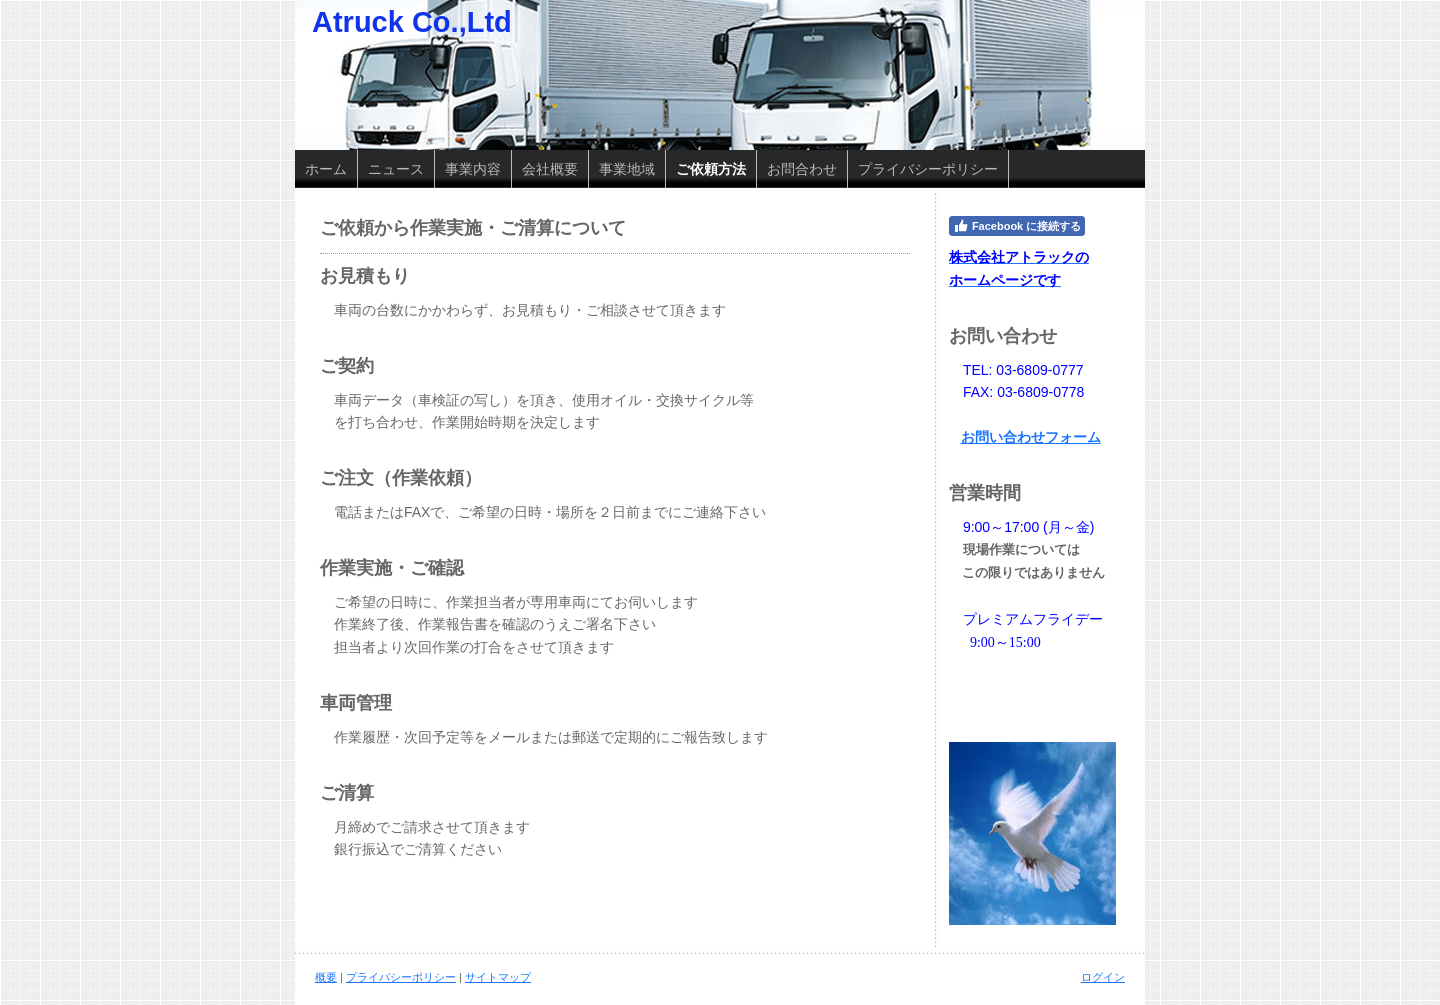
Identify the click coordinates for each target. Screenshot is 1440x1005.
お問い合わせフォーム (1031, 437)
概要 (326, 977)
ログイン (1103, 977)
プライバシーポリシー (401, 977)
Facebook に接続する (1017, 226)
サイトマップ (498, 977)
